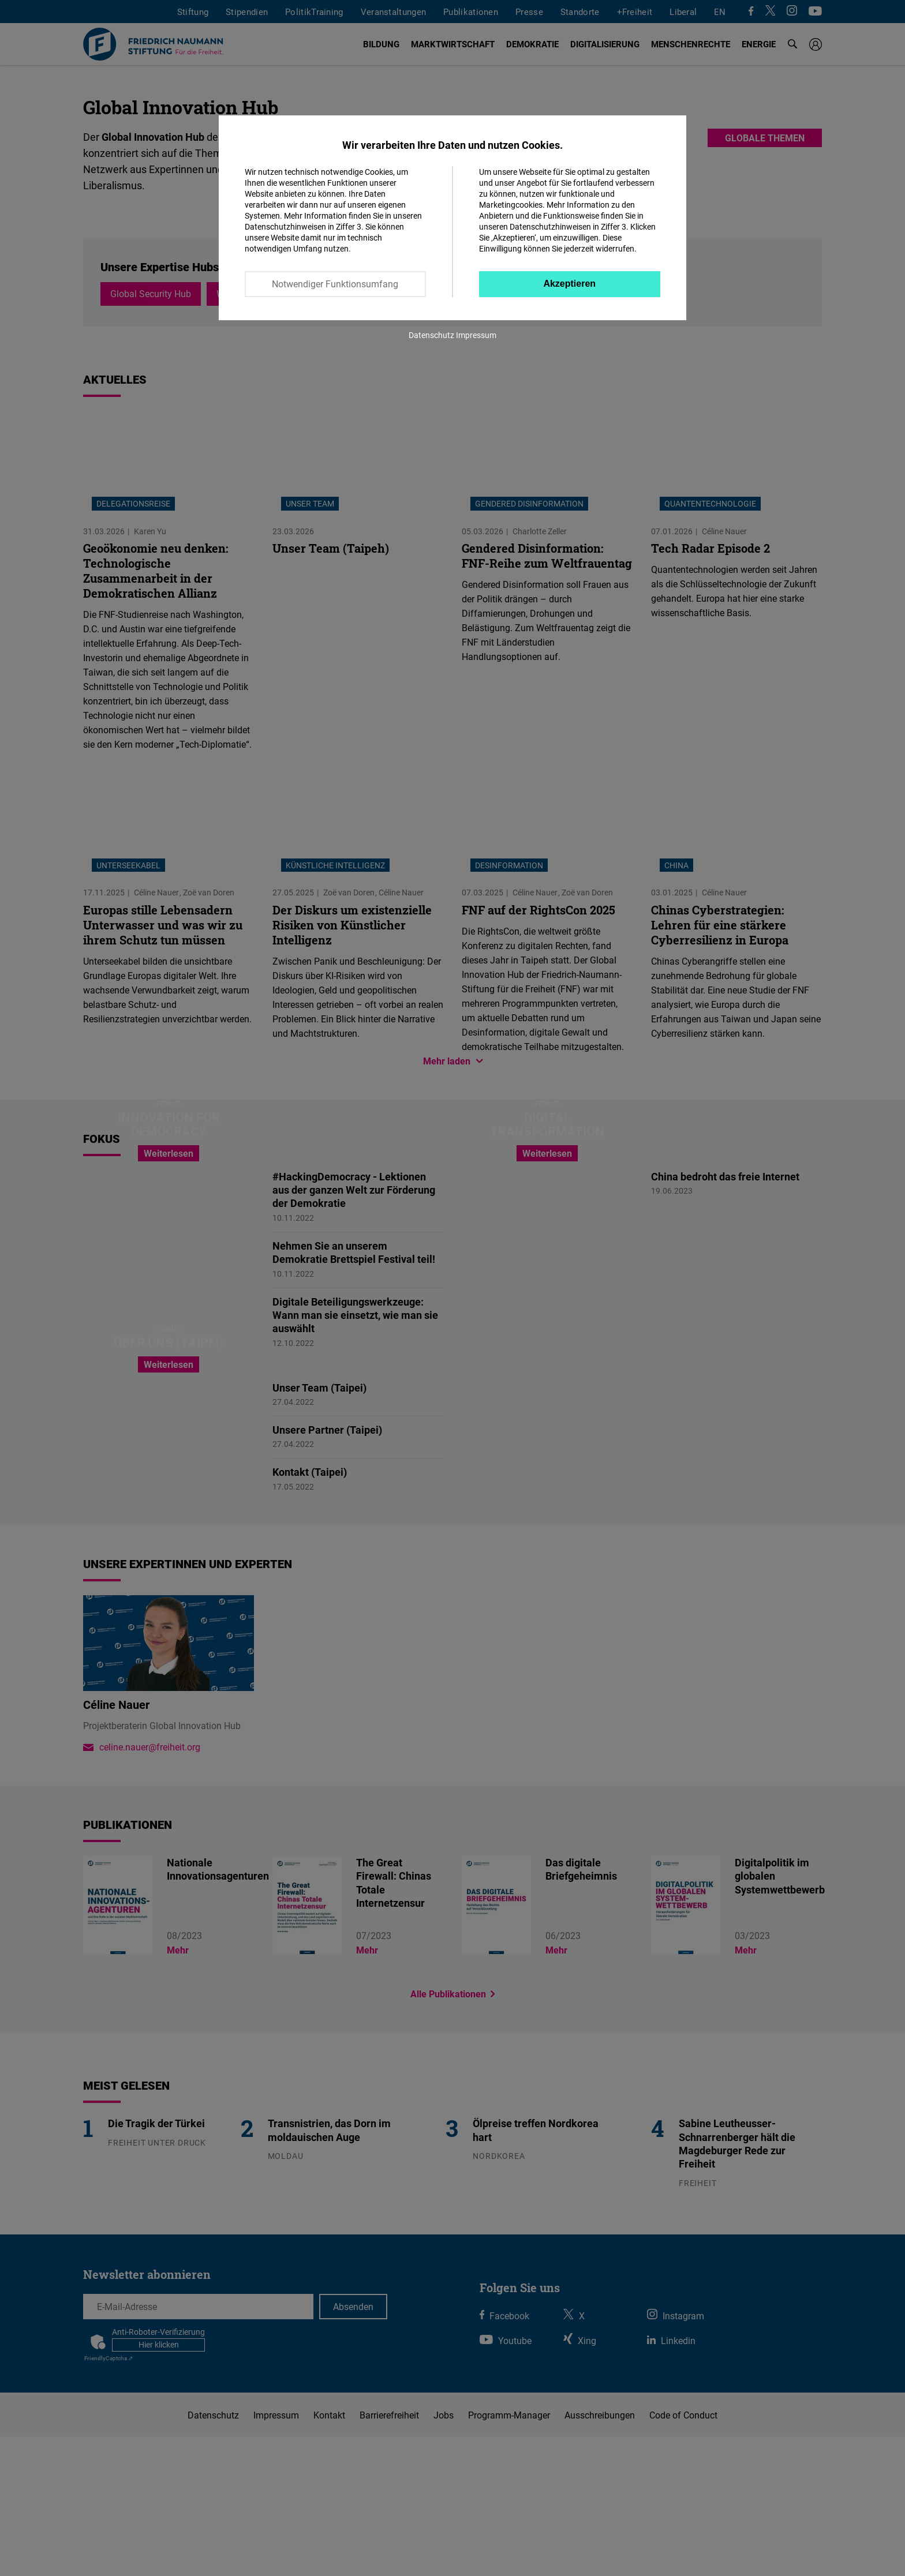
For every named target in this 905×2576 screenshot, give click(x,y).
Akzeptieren (569, 283)
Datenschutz (431, 334)
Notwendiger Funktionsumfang (335, 284)
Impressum (476, 334)
